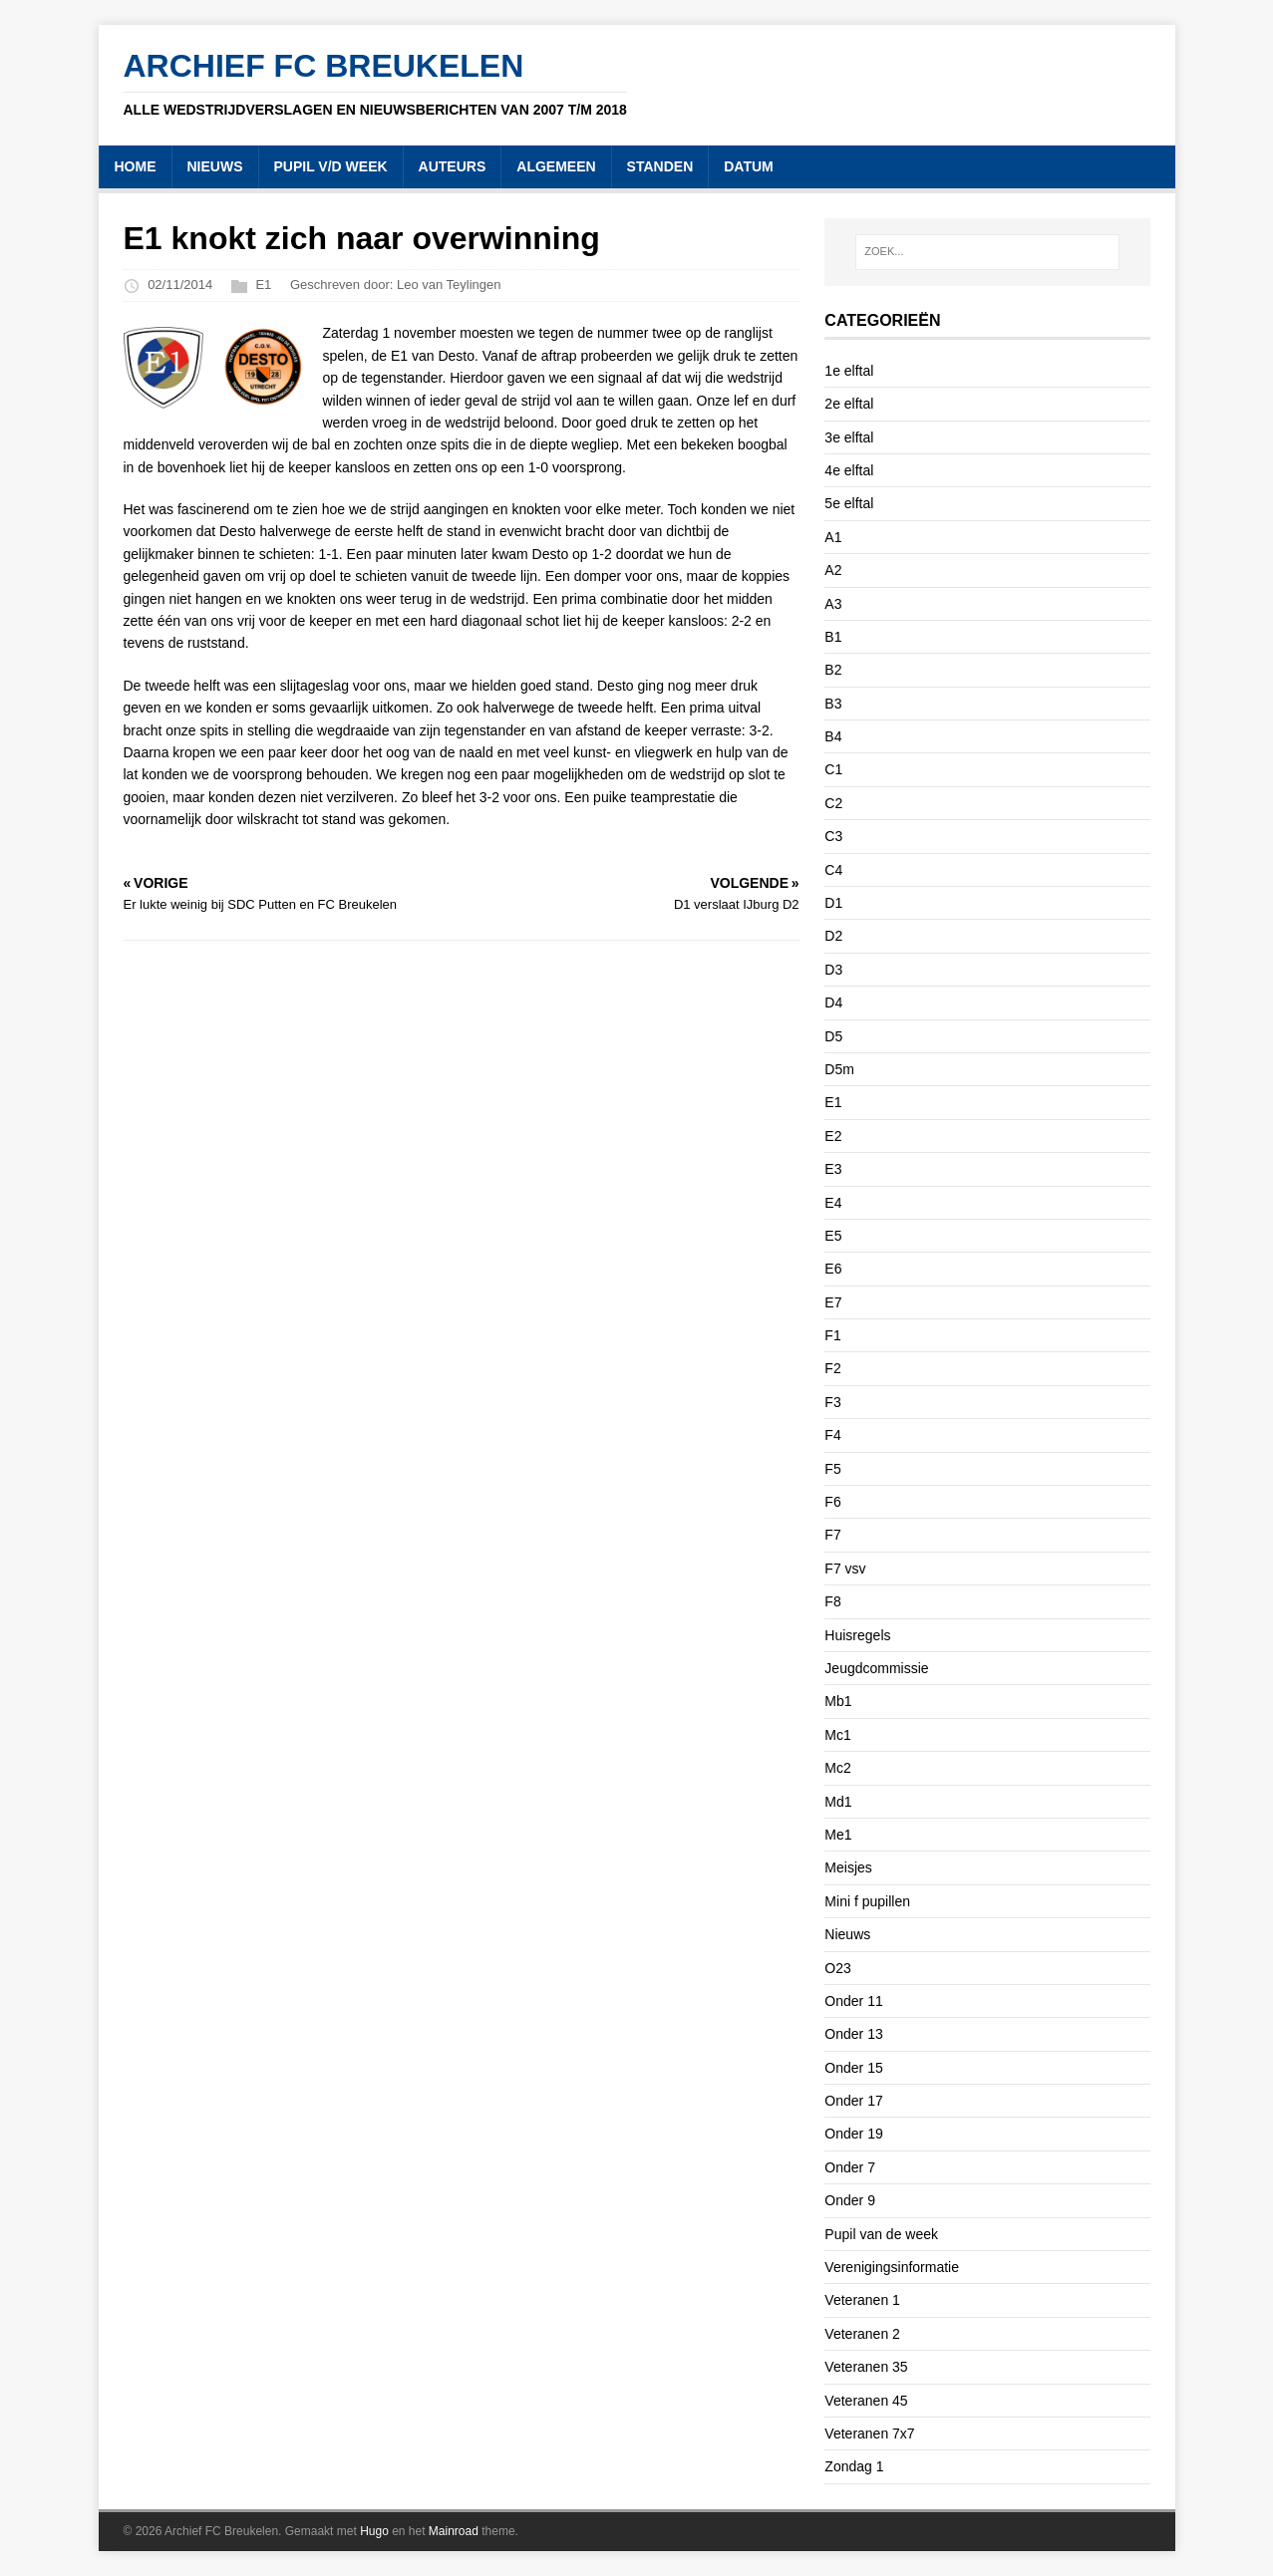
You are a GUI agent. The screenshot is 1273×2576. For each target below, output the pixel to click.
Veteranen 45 (865, 2401)
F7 (832, 1535)
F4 (832, 1435)
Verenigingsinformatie (891, 2267)
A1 (832, 537)
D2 (833, 936)
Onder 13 (853, 2034)
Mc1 (837, 1735)
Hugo (374, 2531)
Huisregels (857, 1635)
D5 (833, 1036)
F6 (832, 1502)
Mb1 (837, 1701)
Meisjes (847, 1867)
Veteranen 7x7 (869, 2433)
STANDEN (660, 166)
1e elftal (848, 371)
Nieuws (847, 1934)
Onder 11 (853, 2001)
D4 (833, 1002)
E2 (832, 1136)
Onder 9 (849, 2200)
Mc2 (837, 1768)
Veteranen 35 (865, 2367)
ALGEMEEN (555, 166)
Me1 (837, 1835)
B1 (832, 637)
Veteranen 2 (862, 2334)
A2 (832, 570)
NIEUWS (215, 166)
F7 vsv (844, 1568)
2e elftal (848, 404)
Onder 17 (853, 2101)
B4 (832, 736)
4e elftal (848, 470)
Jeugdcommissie (876, 1668)
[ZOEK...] (986, 252)
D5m (839, 1069)
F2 (832, 1368)
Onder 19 (853, 2134)
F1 (832, 1335)
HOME (136, 166)
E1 (263, 285)
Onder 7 (849, 2167)
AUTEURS (452, 166)
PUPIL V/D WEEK (331, 166)
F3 (832, 1402)
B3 (832, 704)
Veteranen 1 (862, 2300)
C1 (833, 769)
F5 (832, 1469)
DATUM (749, 166)
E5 (832, 1236)
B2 (832, 670)
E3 (832, 1169)
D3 (833, 970)
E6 (832, 1269)
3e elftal (848, 437)
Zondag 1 (853, 2466)
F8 (832, 1601)
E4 (832, 1203)
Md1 (837, 1802)
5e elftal (848, 503)
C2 (833, 803)
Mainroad (453, 2531)
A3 (832, 604)
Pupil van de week (881, 2234)
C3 (833, 836)
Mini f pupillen (867, 1901)
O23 (837, 1968)
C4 (833, 870)
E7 (832, 1302)
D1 (833, 903)
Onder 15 (853, 2068)
